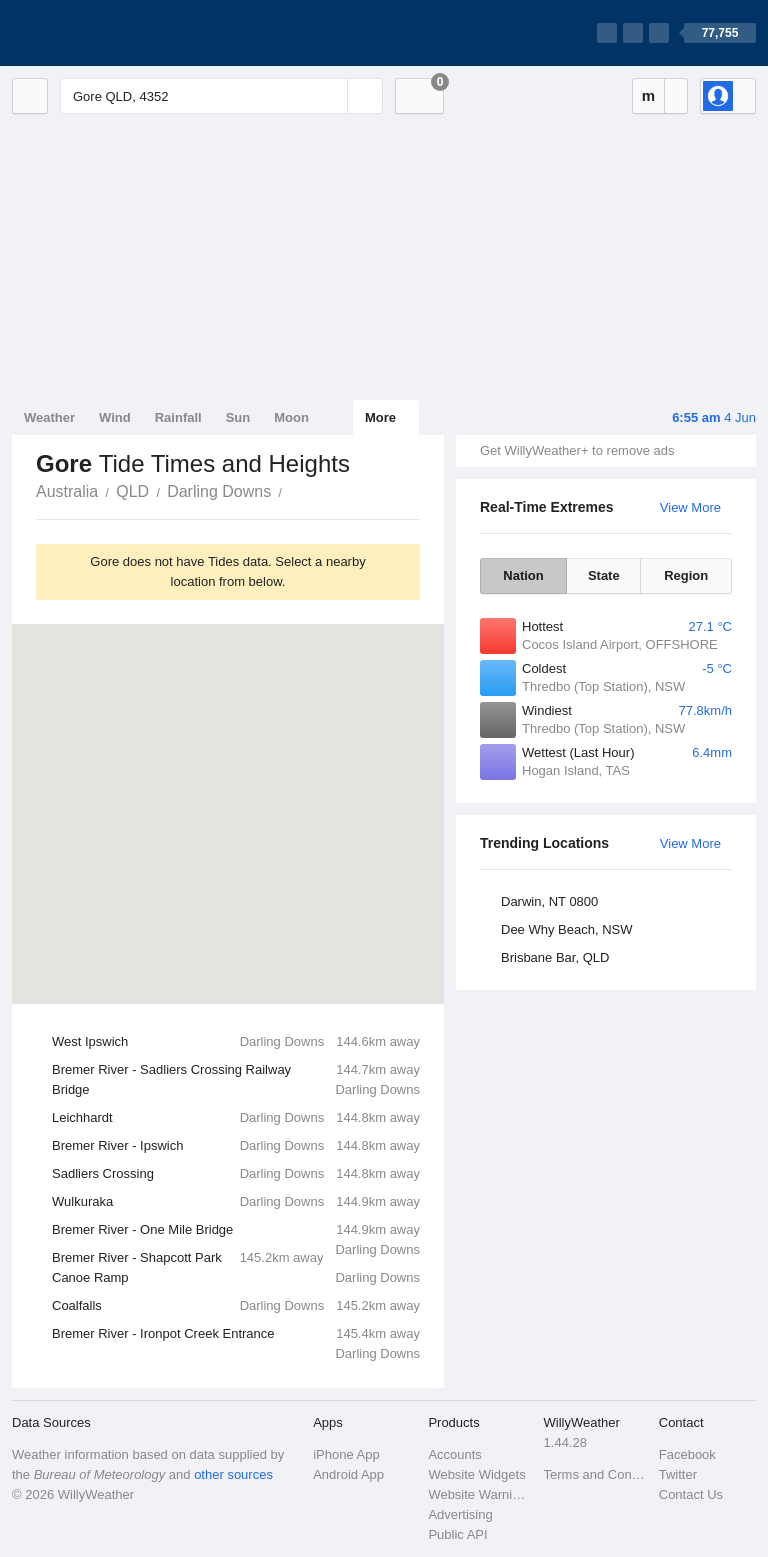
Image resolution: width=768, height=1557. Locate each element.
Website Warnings (479, 1494)
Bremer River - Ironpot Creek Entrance (236, 1336)
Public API (457, 1534)
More (380, 417)
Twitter (678, 1474)
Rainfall (178, 417)
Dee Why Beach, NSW (567, 929)
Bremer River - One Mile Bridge (236, 1232)
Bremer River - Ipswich (236, 1146)
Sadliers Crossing (236, 1174)
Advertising (460, 1514)
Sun (238, 417)
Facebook (687, 1454)
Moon (291, 417)
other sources (233, 1474)
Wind (115, 417)
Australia (67, 491)
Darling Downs (219, 491)
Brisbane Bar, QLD (555, 957)
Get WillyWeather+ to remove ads (577, 450)
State (604, 575)
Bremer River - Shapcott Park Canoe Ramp (236, 1268)
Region (686, 575)
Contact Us (691, 1494)
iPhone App (346, 1454)
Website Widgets (476, 1474)
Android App (348, 1474)
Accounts (454, 1454)
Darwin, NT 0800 (549, 901)
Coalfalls (236, 1306)
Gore (293, 490)
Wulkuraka (236, 1202)
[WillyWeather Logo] (106, 33)
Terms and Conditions (595, 1474)
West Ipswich (236, 1042)
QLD (132, 491)
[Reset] (330, 96)
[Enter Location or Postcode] (221, 96)
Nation (523, 575)
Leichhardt (236, 1118)
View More (690, 507)
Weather (49, 417)
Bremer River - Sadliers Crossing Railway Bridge (236, 1080)
